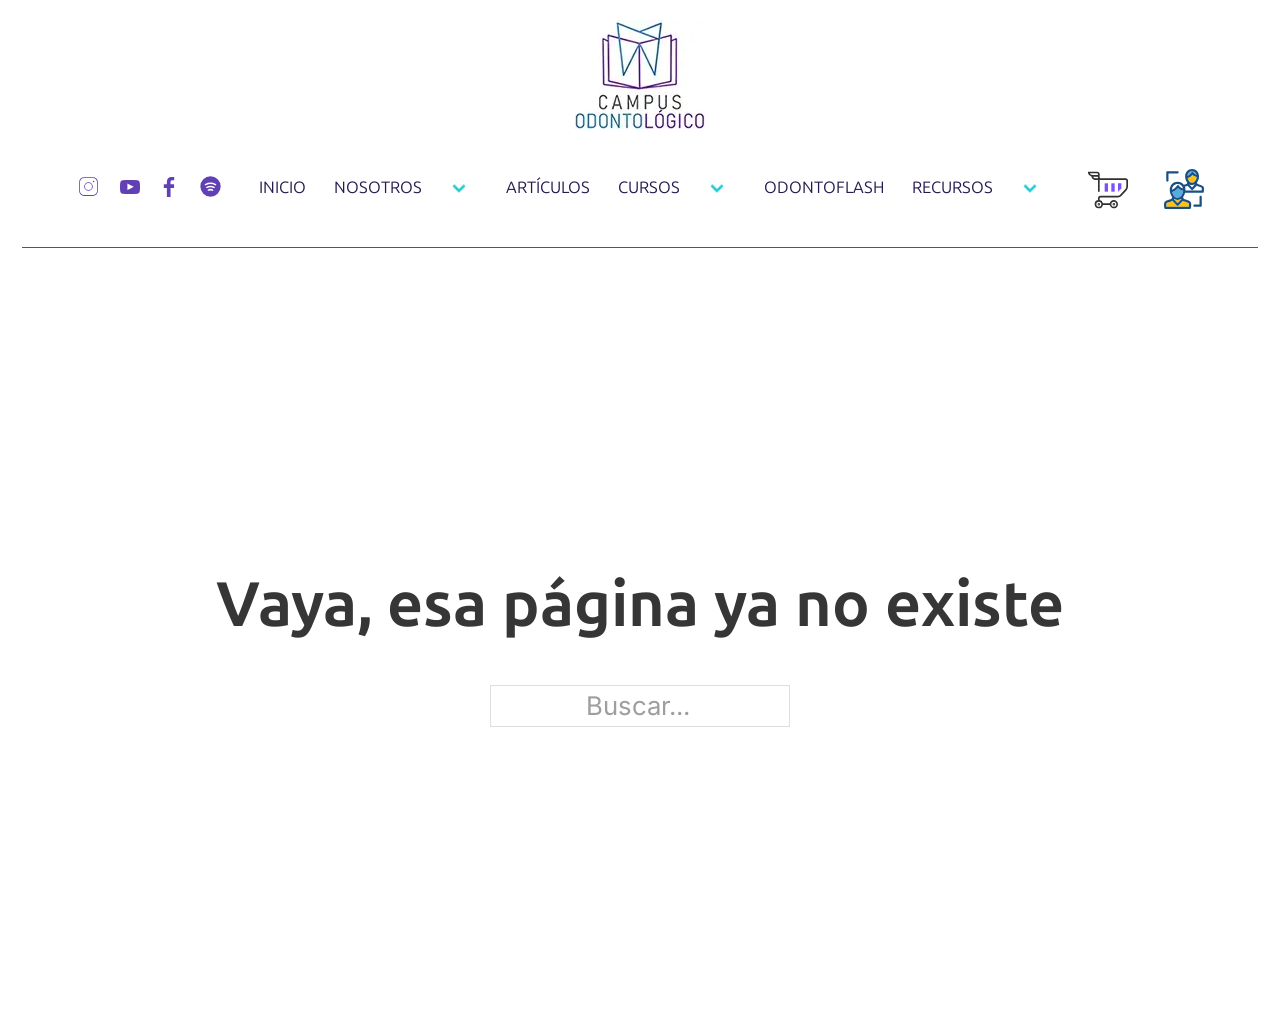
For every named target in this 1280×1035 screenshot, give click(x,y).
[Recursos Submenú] (1030, 188)
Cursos (649, 187)
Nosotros (378, 187)
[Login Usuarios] (1184, 200)
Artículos (548, 187)
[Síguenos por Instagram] (88, 184)
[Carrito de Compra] (1108, 200)
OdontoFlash (824, 187)
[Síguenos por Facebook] (169, 184)
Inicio (282, 187)
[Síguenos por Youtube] (130, 184)
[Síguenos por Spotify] (210, 184)
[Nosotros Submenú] (459, 188)
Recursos (952, 187)
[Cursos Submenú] (717, 188)
